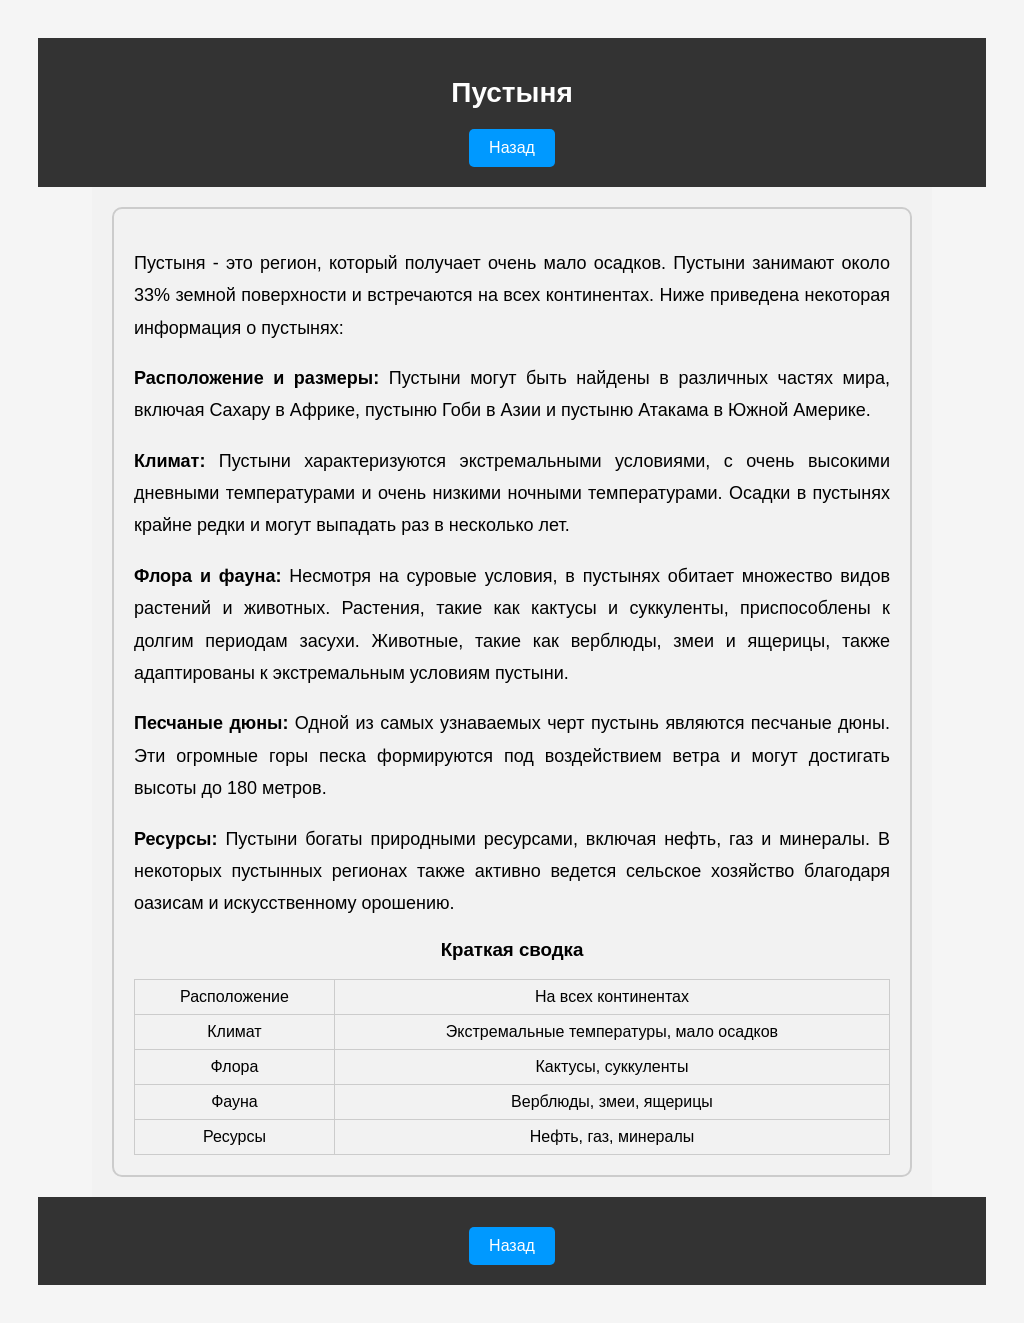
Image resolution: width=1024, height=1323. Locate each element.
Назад (512, 147)
